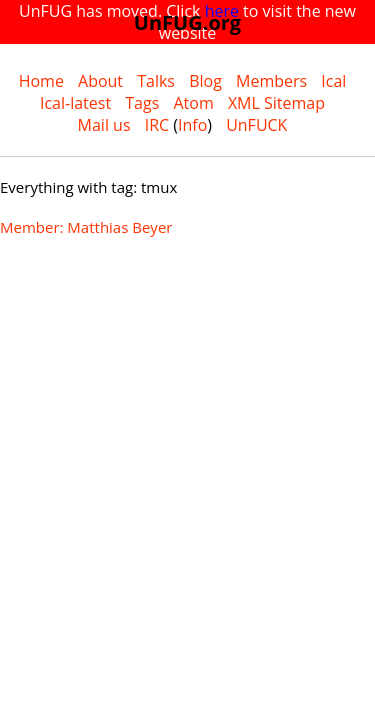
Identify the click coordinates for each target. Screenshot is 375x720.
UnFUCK (256, 125)
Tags (142, 103)
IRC (157, 125)
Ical (333, 81)
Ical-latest (75, 103)
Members (271, 81)
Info (192, 125)
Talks (156, 81)
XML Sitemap (276, 103)
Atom (193, 103)
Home (41, 81)
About (100, 81)
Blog (205, 81)
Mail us (104, 125)
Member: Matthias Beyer (86, 227)
